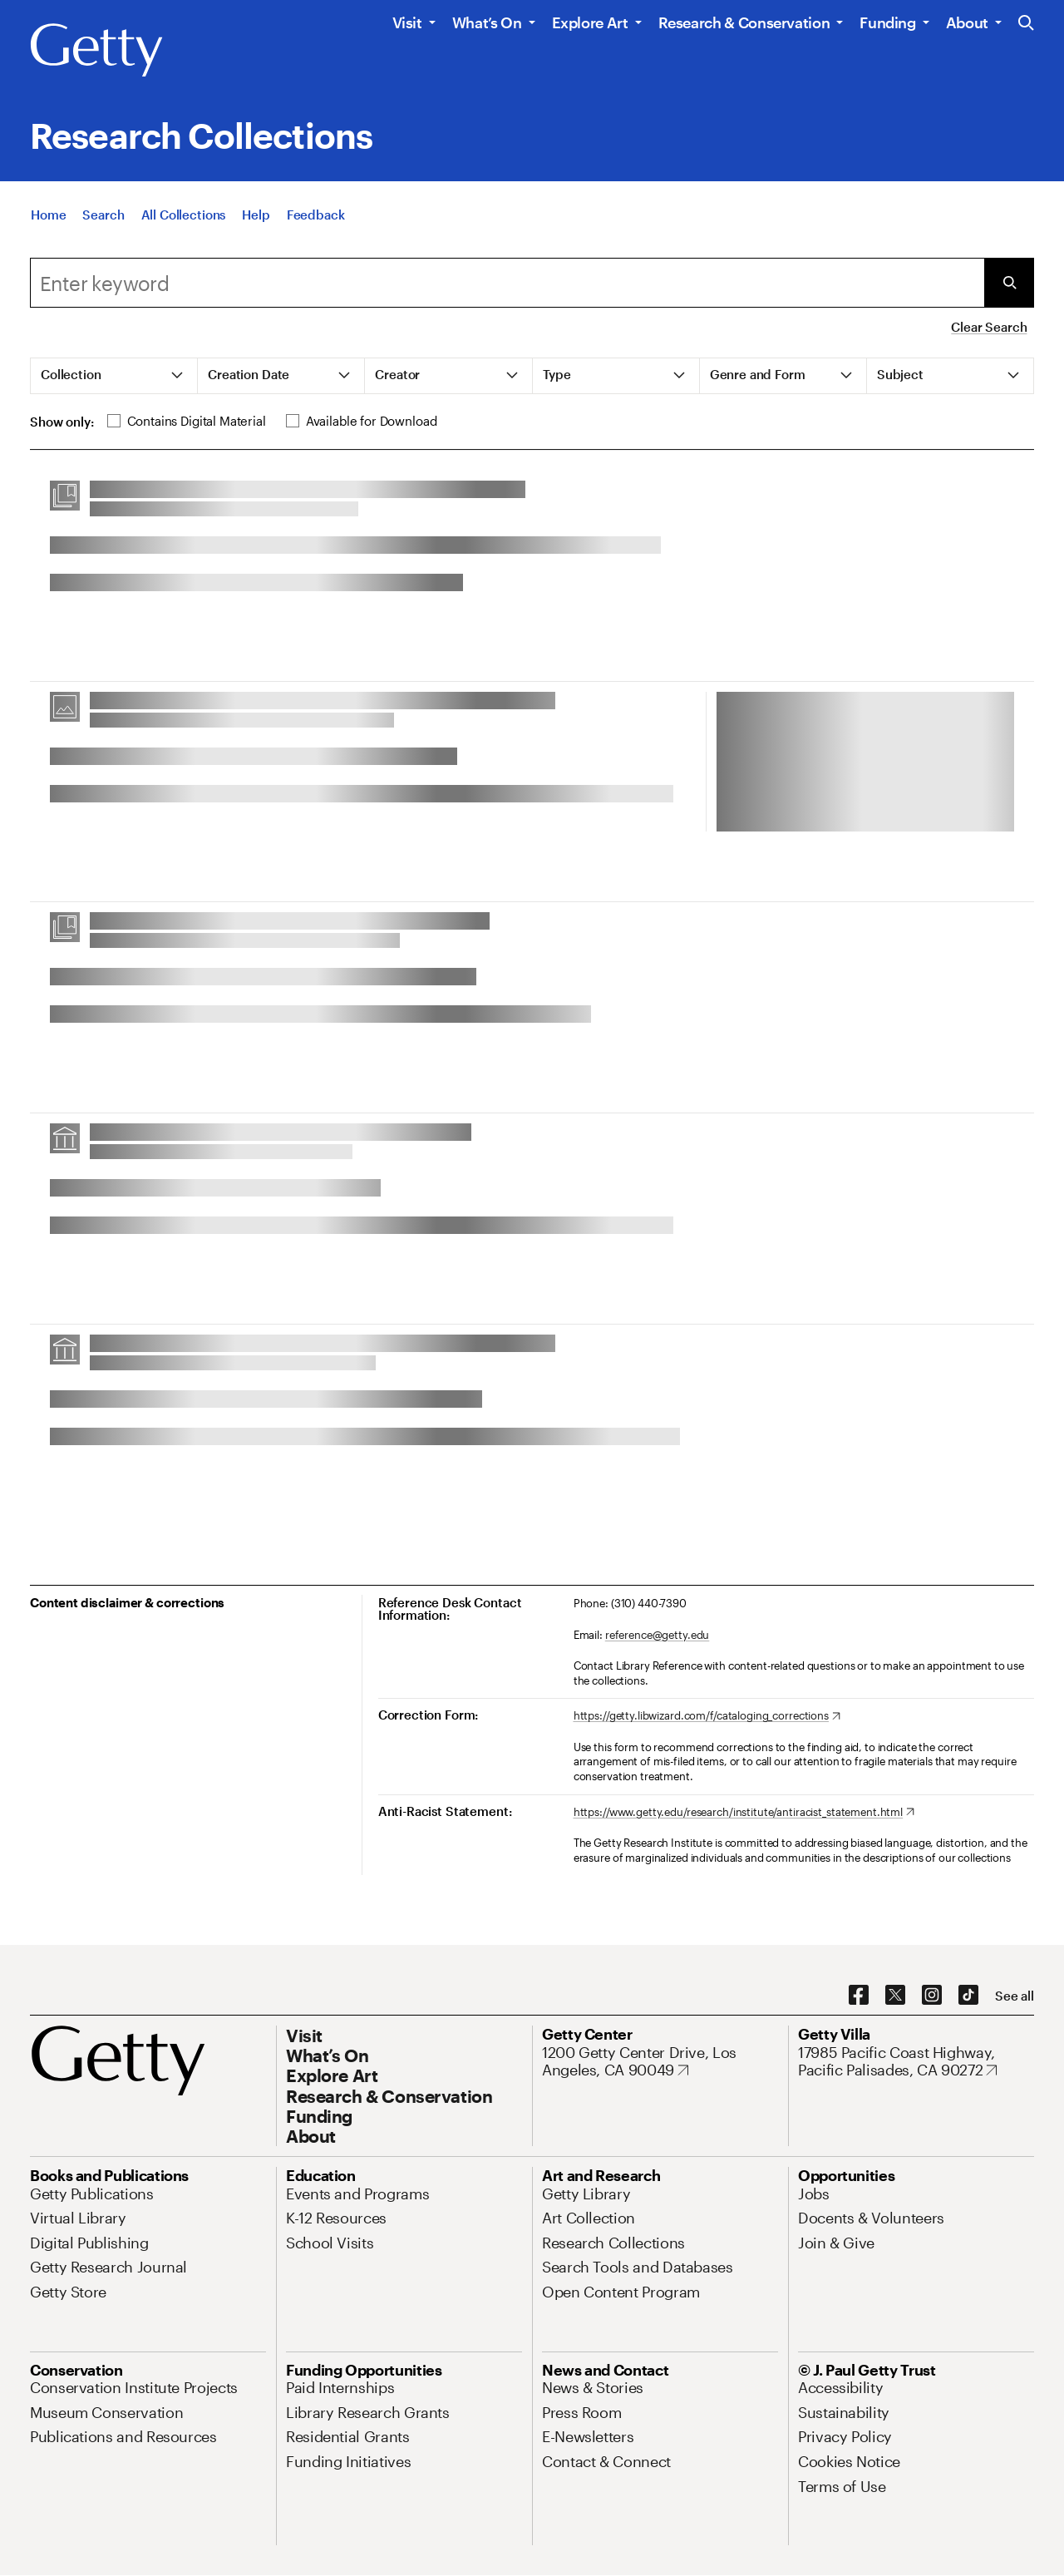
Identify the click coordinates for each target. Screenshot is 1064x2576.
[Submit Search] (1009, 283)
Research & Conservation (744, 22)
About (967, 22)
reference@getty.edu (657, 1634)
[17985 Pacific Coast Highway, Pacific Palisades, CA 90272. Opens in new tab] (916, 2062)
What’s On (487, 22)
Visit (407, 22)
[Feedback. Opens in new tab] (316, 233)
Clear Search (989, 326)
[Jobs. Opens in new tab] (814, 2193)
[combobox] (507, 283)
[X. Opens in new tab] (895, 1995)
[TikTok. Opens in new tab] (968, 1995)
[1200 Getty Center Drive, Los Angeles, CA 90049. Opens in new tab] (660, 2062)
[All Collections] (183, 233)
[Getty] (96, 50)
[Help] (255, 233)
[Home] (48, 233)
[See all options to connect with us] (1014, 1996)
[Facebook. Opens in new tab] (859, 1995)
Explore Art (590, 22)
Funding (887, 22)
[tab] (114, 375)
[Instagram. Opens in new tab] (932, 1995)
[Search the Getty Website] (1026, 23)
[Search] (103, 233)
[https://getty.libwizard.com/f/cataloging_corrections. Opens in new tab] (707, 1716)
